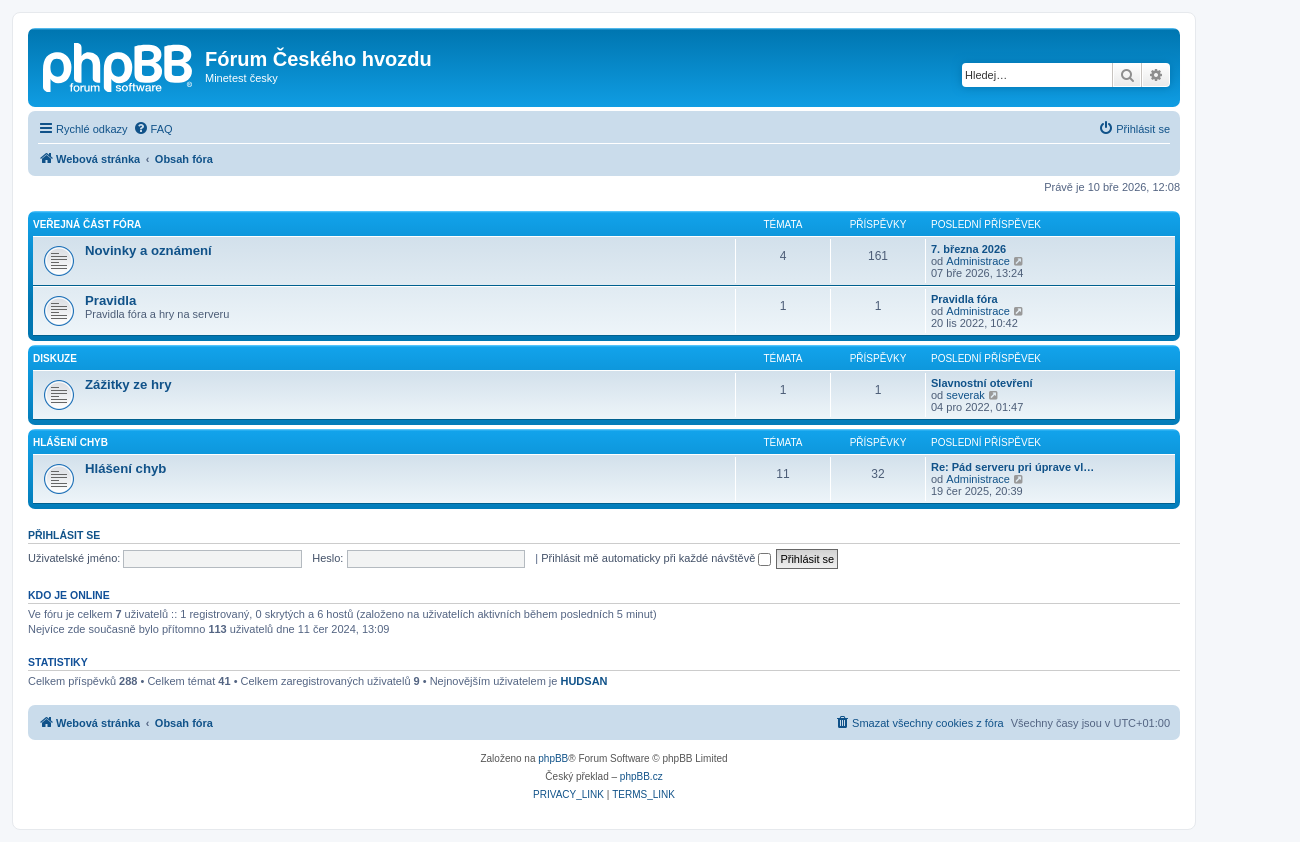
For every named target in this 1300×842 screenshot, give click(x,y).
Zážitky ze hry (128, 384)
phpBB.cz (641, 776)
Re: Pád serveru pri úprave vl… (1012, 467)
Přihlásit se (64, 535)
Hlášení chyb (70, 442)
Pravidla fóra (964, 299)
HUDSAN (583, 681)
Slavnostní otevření (981, 383)
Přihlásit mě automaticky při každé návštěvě (656, 558)
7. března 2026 (968, 249)
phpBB (553, 758)
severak (965, 395)
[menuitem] (153, 129)
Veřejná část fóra (87, 224)
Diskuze (55, 358)
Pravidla (110, 300)
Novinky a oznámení (148, 250)
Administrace (978, 261)
